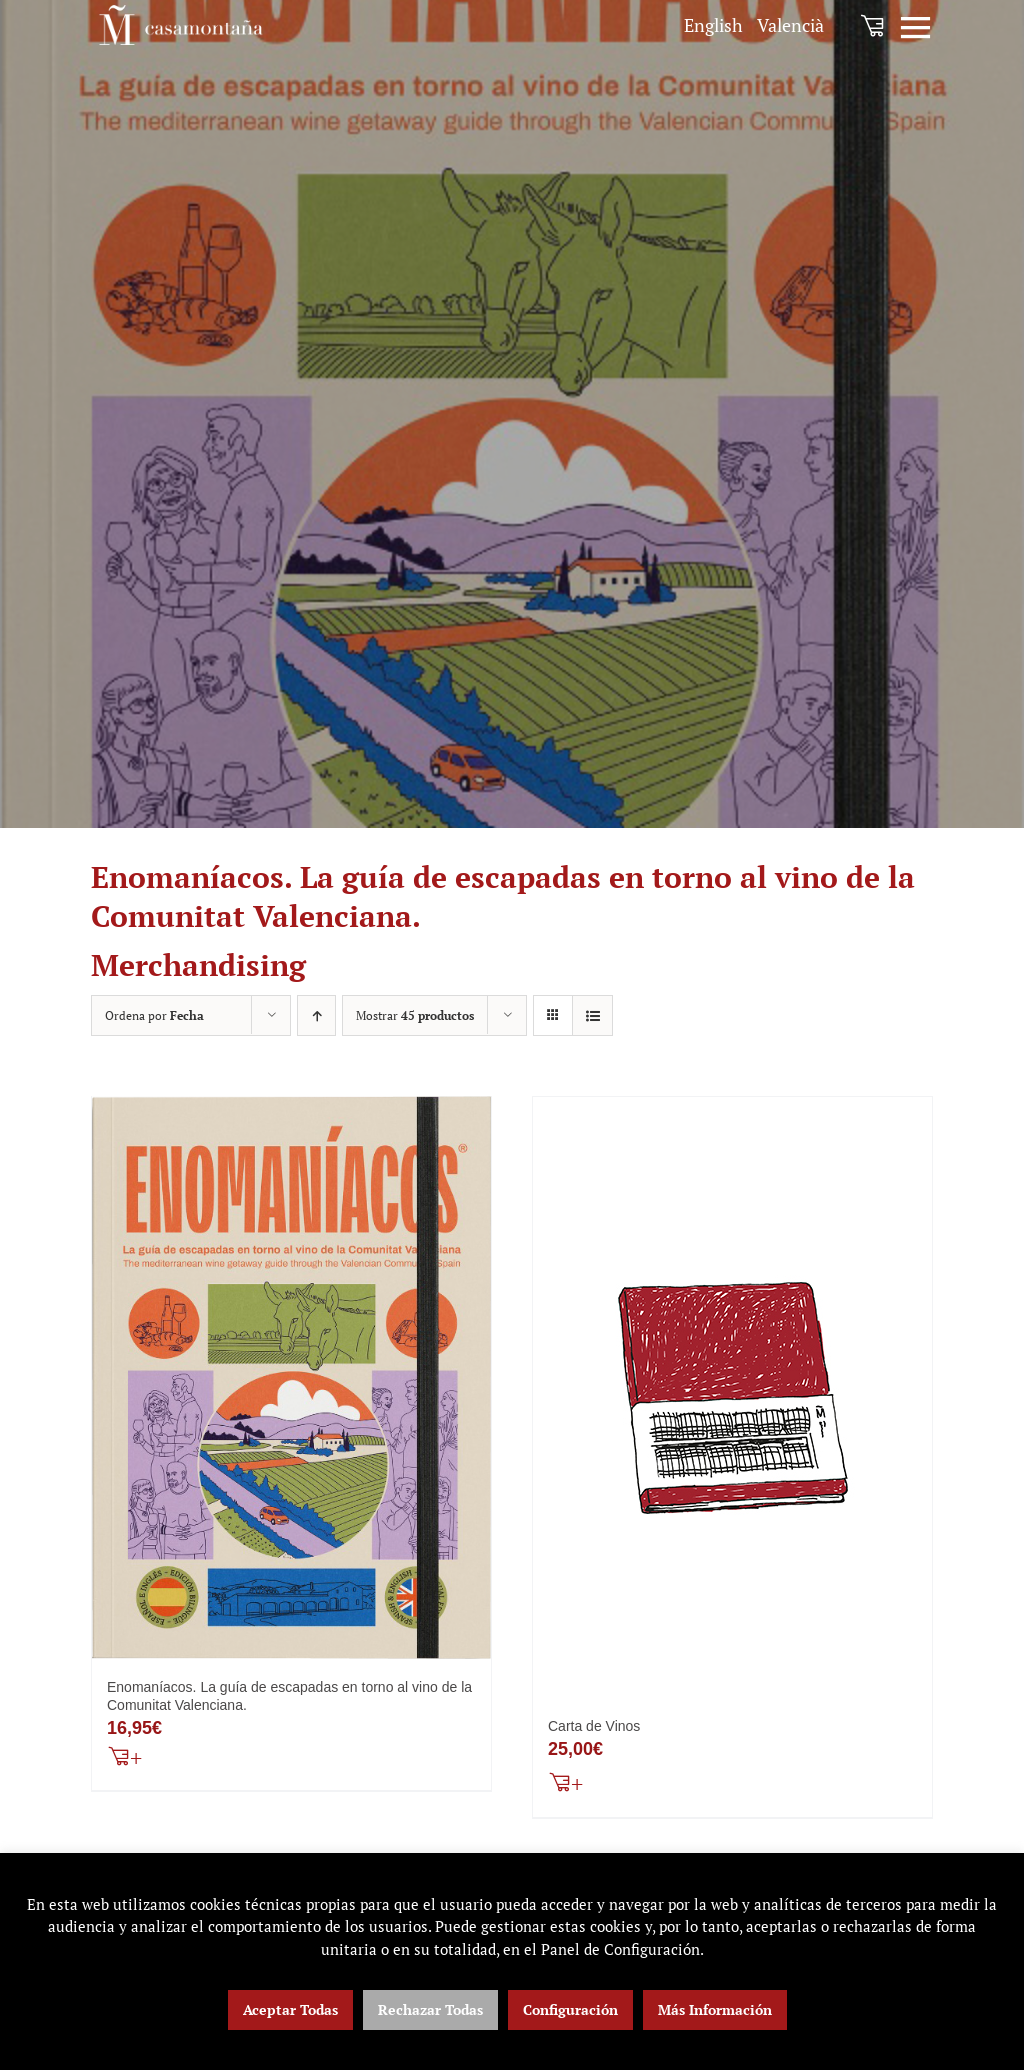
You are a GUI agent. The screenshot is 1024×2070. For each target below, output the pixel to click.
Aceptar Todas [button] (290, 2009)
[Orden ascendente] (316, 1015)
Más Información (715, 2009)
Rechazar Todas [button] (430, 2009)
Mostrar (415, 1015)
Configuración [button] (570, 2009)
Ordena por (154, 1015)
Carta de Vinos (594, 1726)
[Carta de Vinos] (732, 1397)
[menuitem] (713, 25)
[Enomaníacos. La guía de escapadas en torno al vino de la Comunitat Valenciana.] (291, 1378)
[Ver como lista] (592, 1015)
